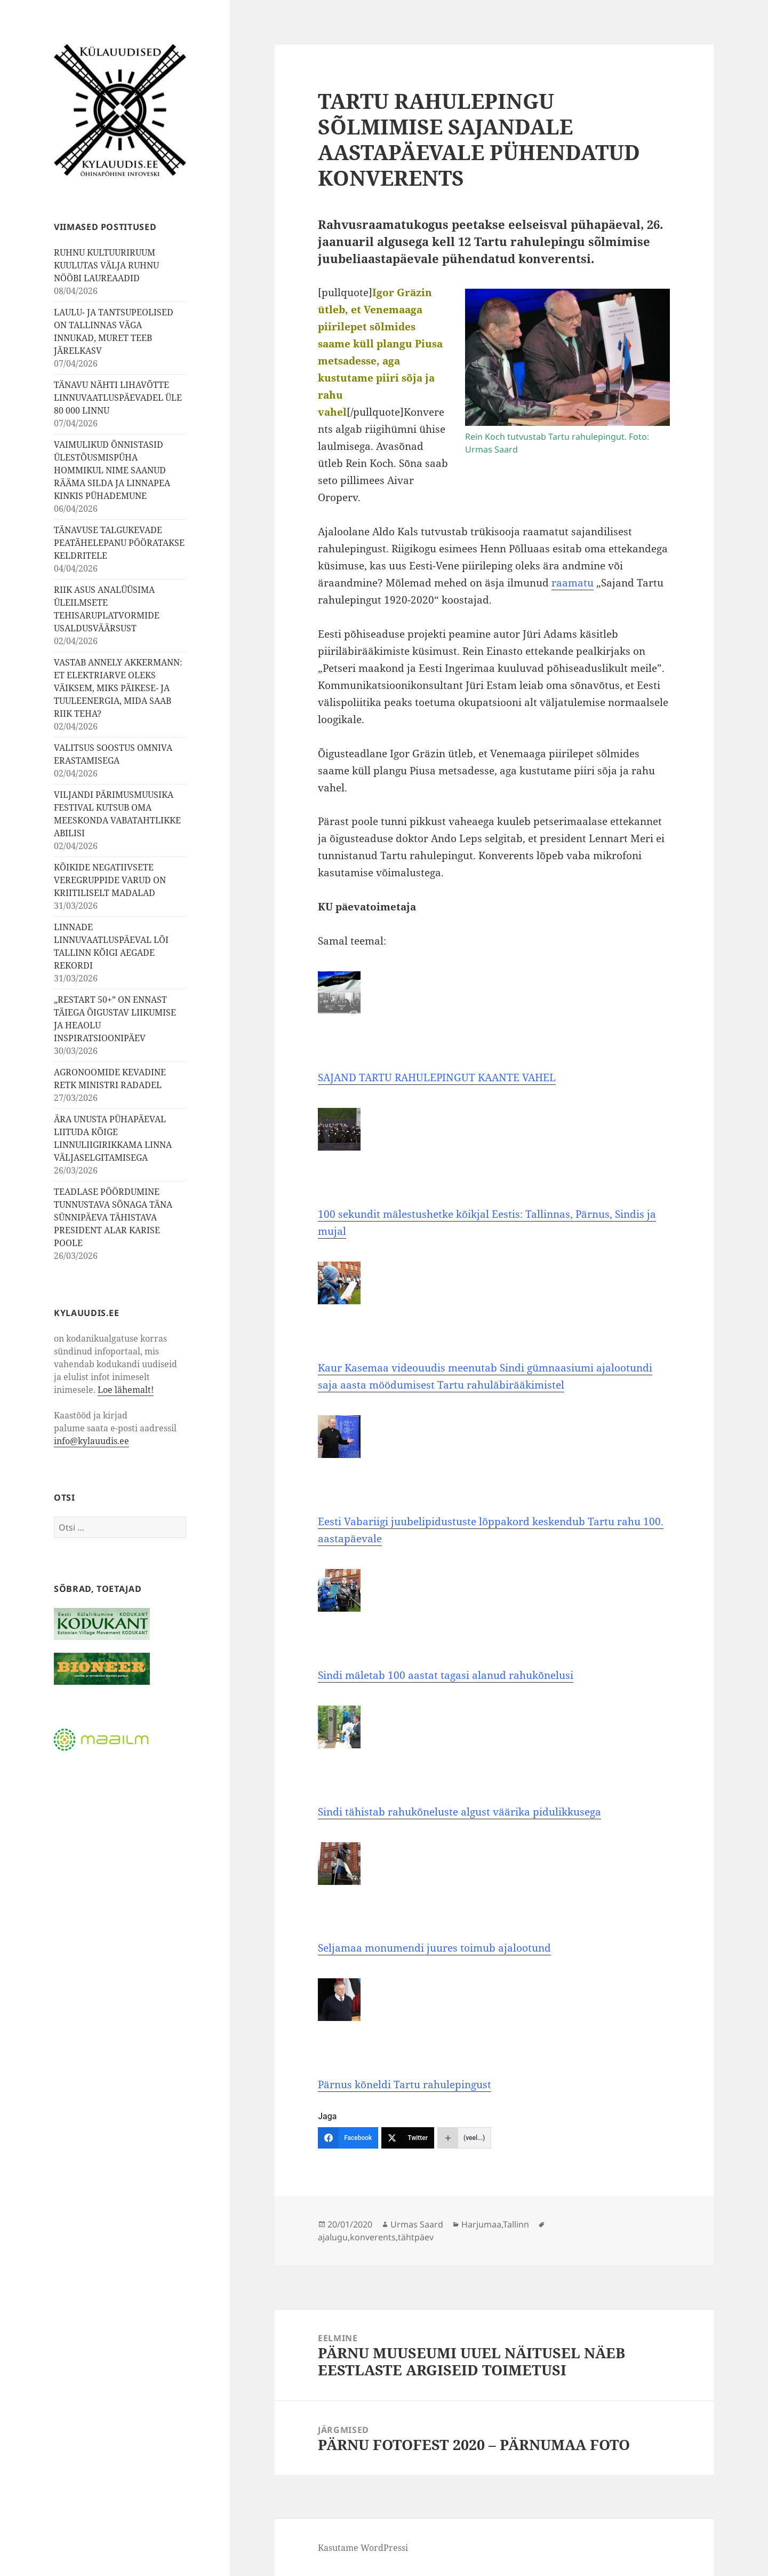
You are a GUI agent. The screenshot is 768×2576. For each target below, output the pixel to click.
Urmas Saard (416, 2224)
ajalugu (333, 2237)
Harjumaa (481, 2224)
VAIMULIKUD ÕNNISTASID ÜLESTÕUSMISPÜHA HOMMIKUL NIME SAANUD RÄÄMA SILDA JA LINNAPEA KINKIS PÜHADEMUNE (112, 470)
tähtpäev (416, 2237)
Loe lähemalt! (126, 1389)
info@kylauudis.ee (91, 1440)
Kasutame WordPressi (363, 2548)
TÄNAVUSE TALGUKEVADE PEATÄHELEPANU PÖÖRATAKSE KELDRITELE (119, 542)
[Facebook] (348, 2138)
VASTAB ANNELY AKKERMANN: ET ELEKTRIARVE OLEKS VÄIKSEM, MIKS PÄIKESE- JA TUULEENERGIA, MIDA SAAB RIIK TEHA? (118, 687)
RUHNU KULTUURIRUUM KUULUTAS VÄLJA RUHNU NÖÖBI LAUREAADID (106, 265)
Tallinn (516, 2224)
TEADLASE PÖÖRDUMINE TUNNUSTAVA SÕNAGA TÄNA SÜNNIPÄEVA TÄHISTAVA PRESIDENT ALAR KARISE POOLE (113, 1217)
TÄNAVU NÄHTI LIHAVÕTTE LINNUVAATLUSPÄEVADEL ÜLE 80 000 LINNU (118, 397)
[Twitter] (407, 2138)
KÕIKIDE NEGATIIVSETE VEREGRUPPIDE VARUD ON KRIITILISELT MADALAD (110, 880)
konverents (373, 2237)
